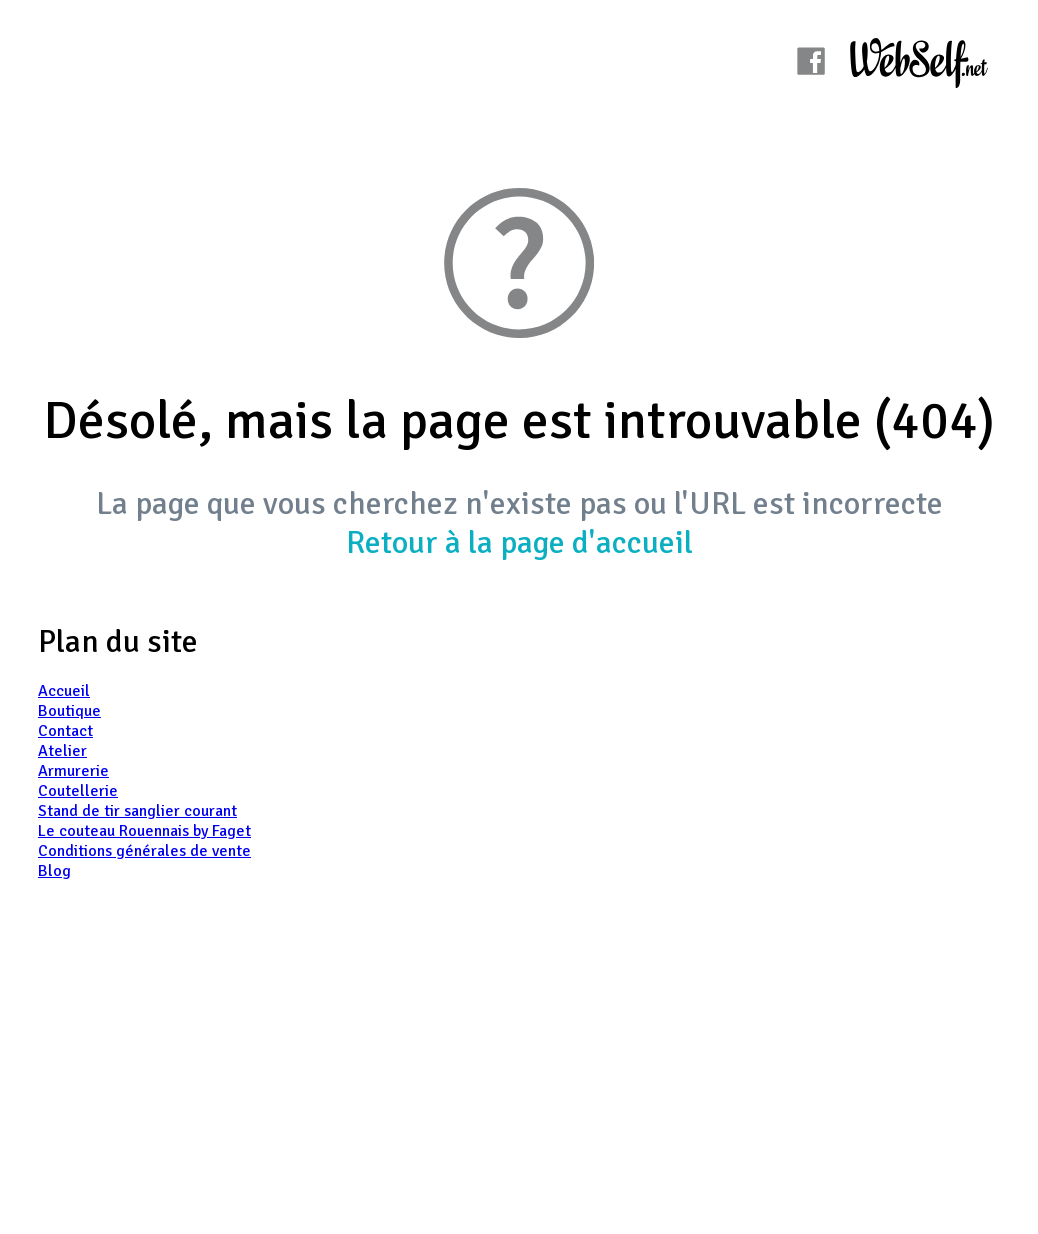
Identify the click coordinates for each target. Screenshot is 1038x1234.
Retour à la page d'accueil (519, 542)
